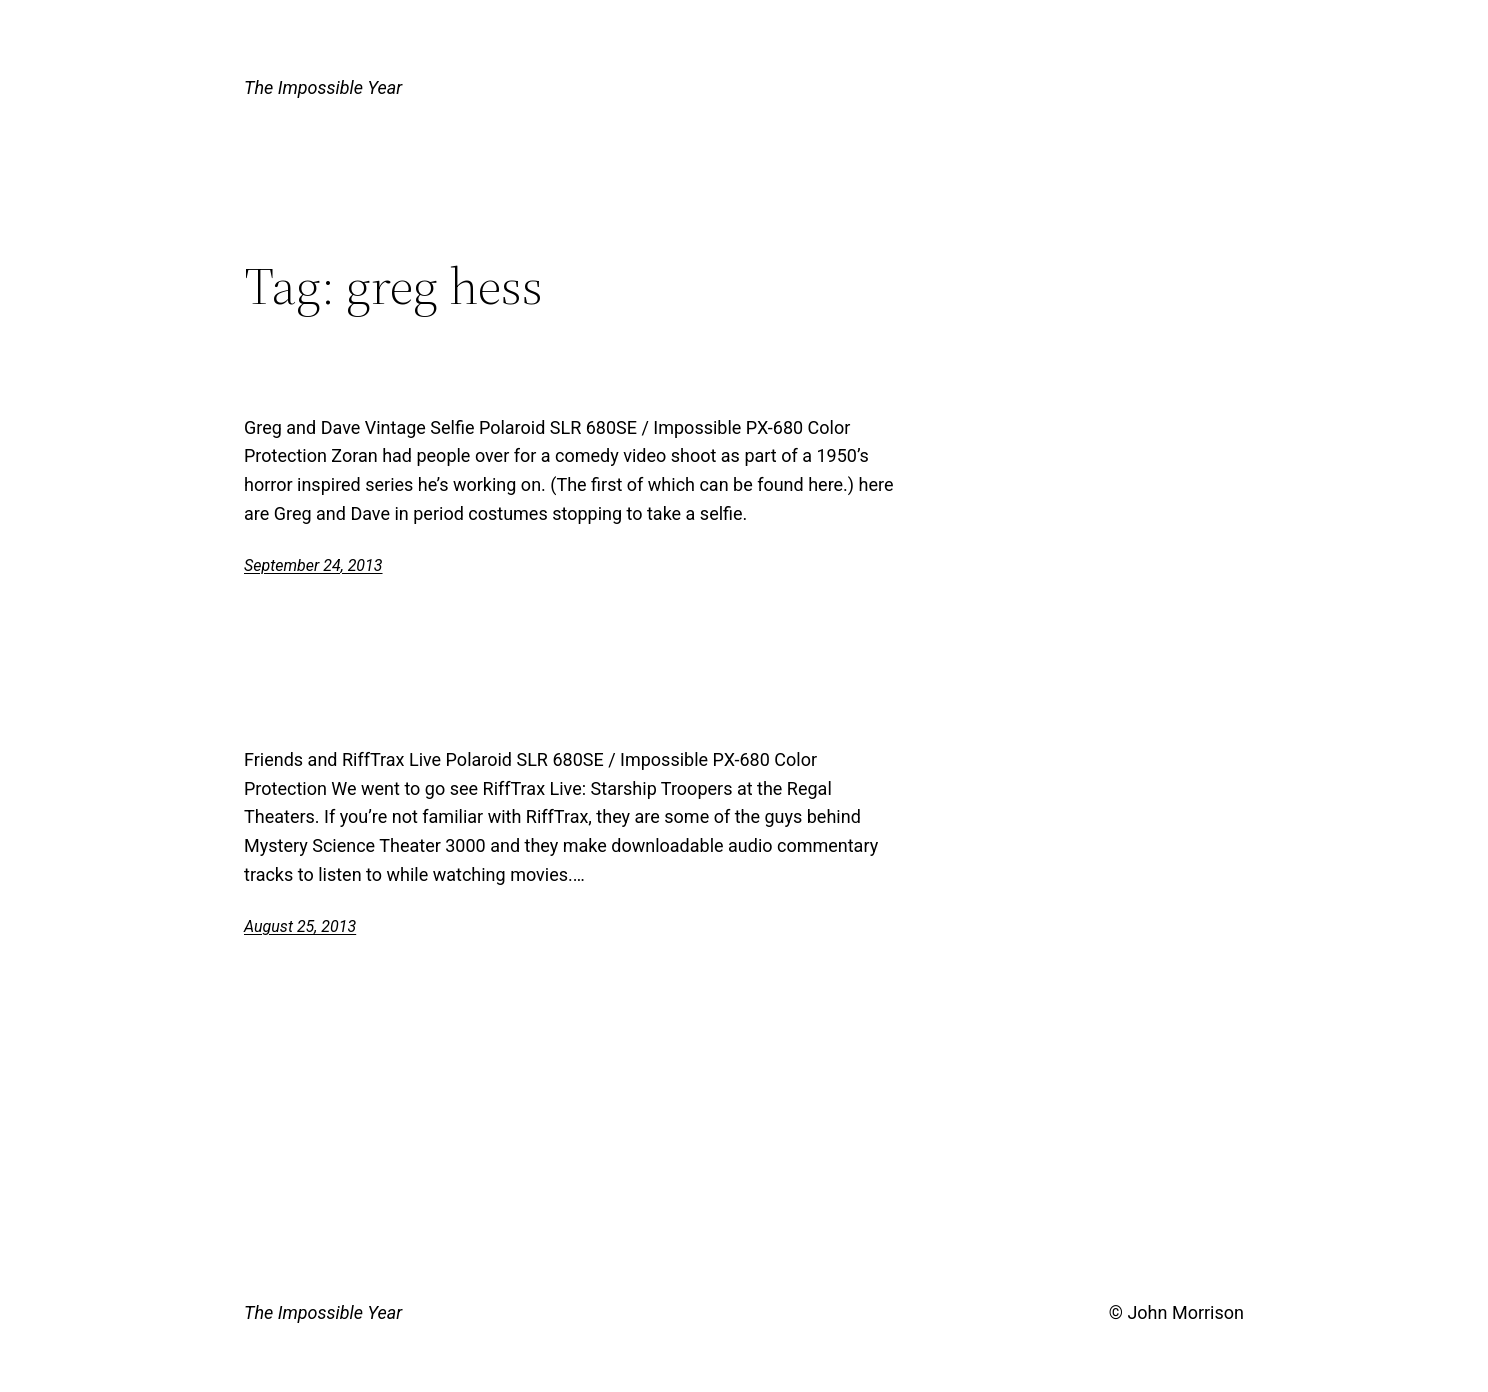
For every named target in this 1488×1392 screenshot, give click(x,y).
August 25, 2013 (300, 926)
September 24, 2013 (313, 565)
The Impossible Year (323, 87)
